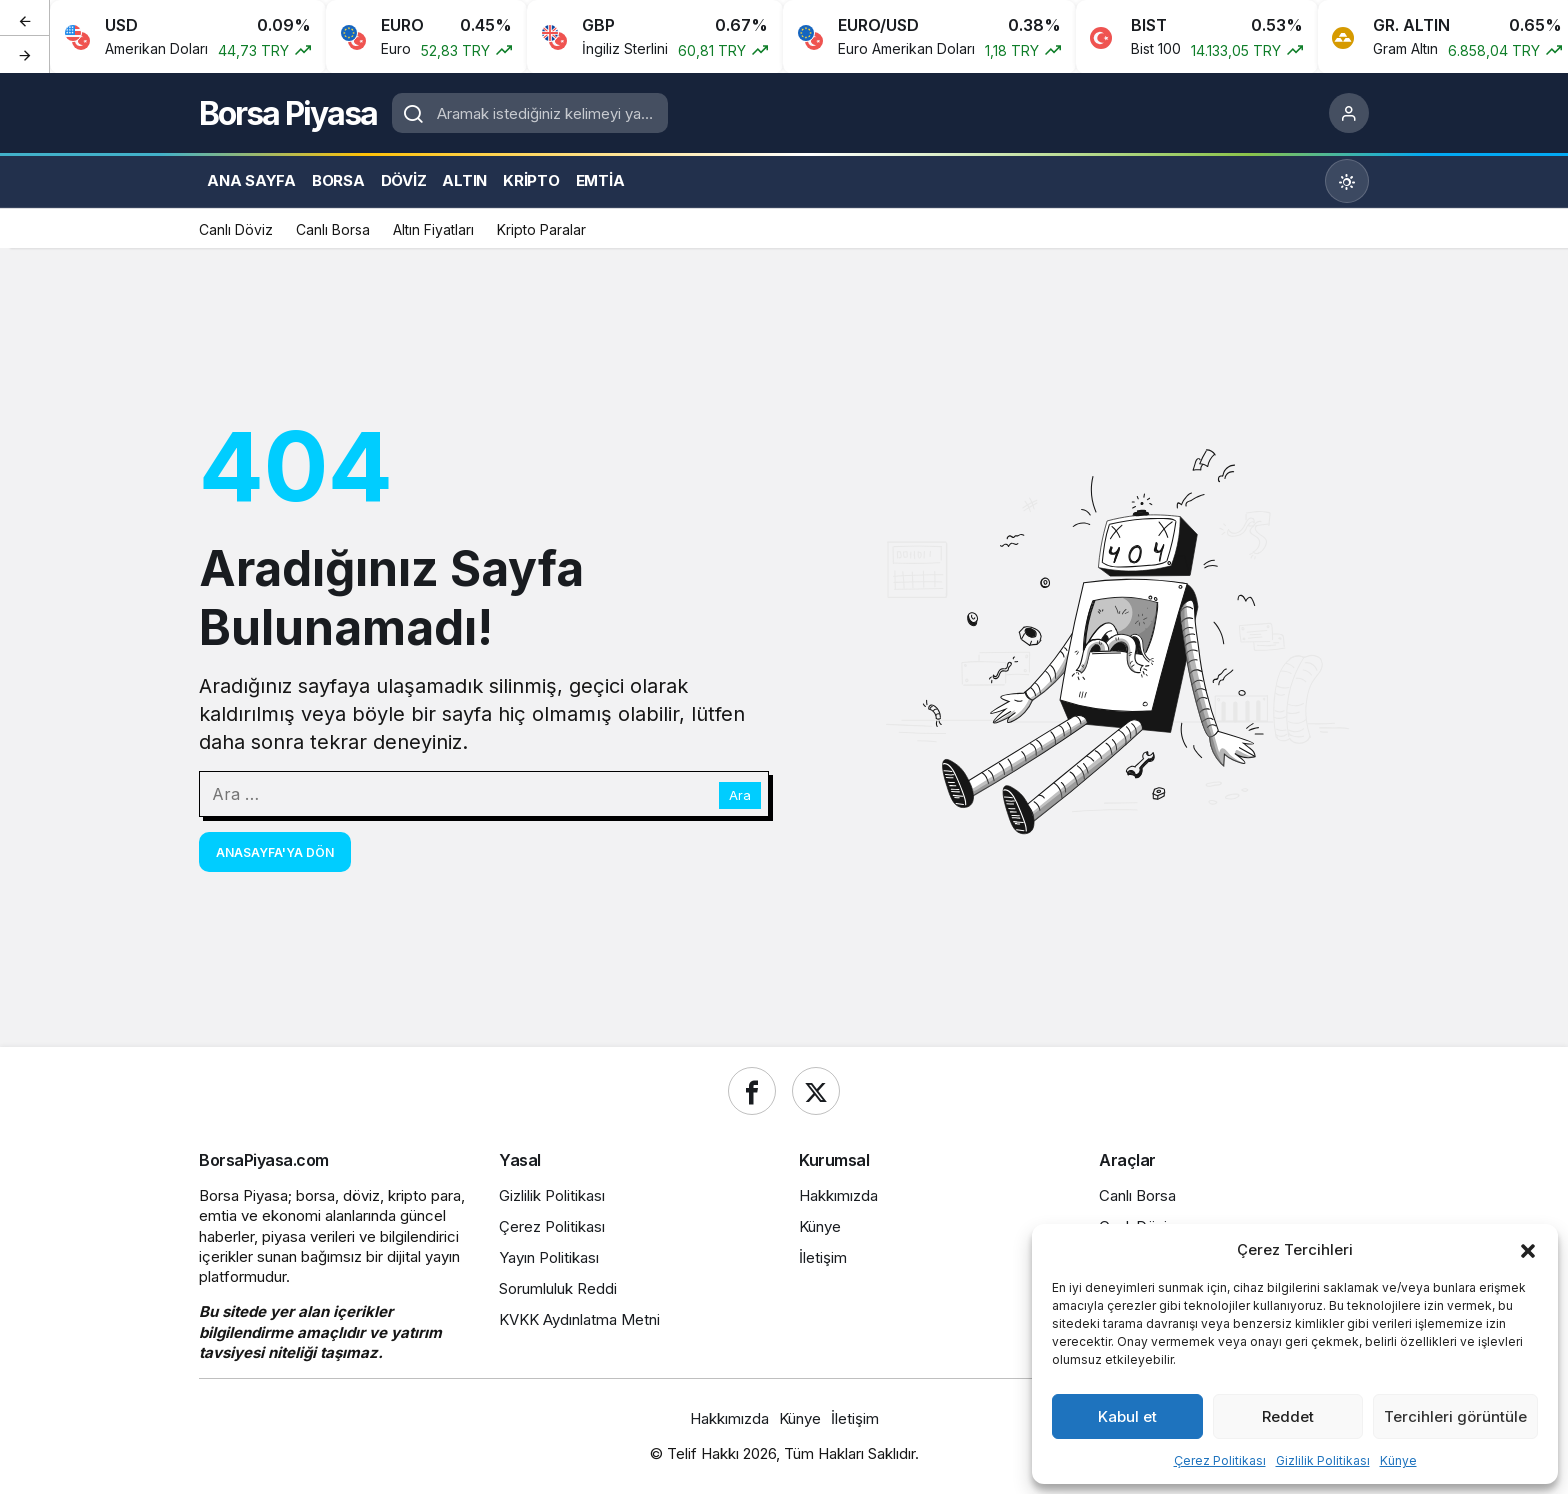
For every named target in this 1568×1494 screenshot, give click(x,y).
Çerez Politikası (1220, 1460)
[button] (1528, 1249)
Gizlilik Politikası (1323, 1460)
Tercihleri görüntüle (1455, 1416)
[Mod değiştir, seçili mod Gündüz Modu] (1347, 181)
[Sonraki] (25, 54)
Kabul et (1127, 1416)
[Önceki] (25, 19)
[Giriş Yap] (1349, 113)
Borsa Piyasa (288, 113)
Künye (1398, 1460)
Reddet (1288, 1416)
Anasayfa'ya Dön (275, 852)
